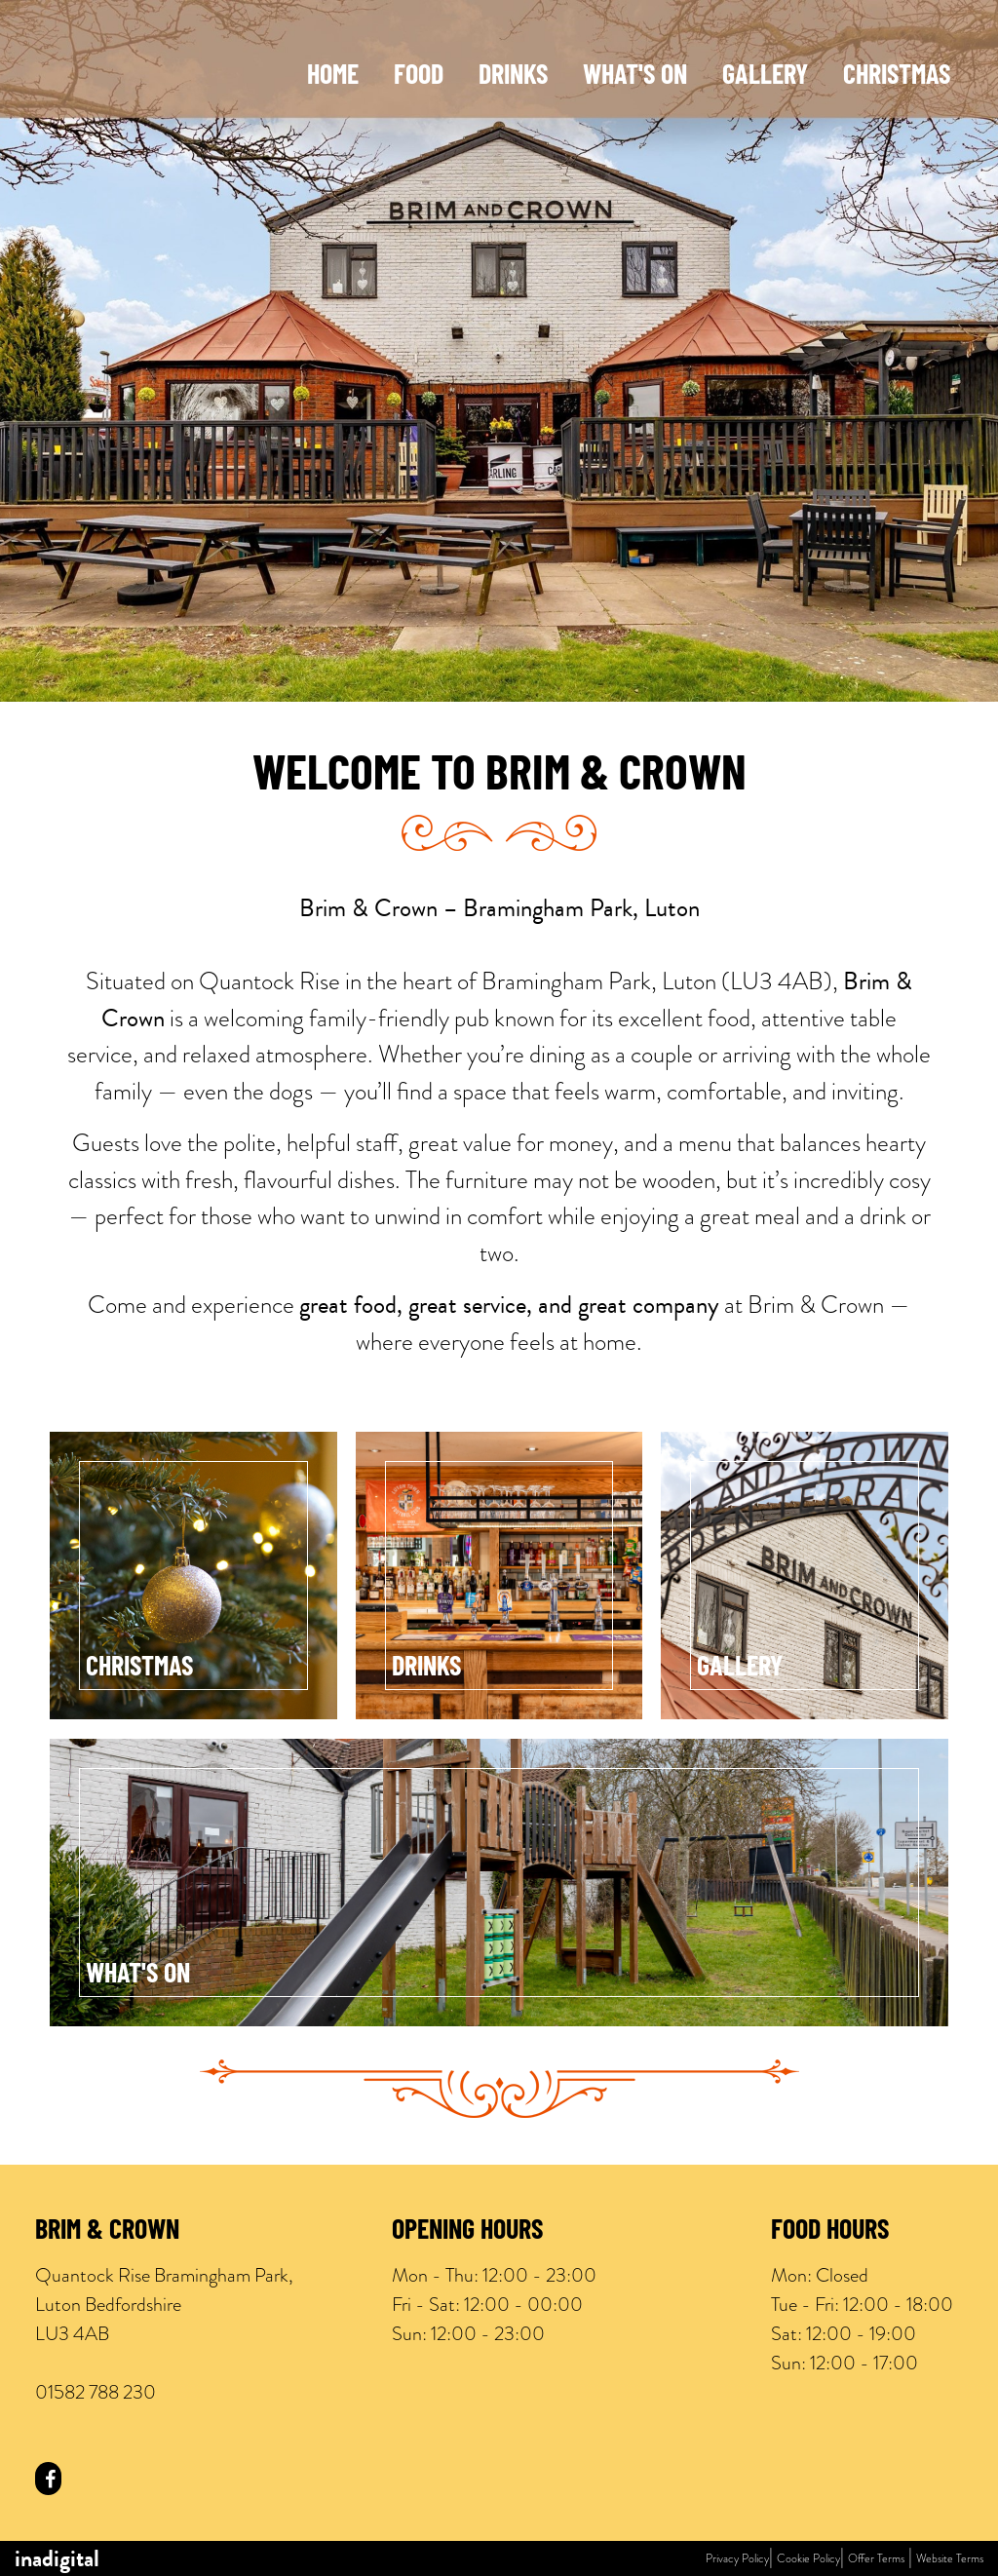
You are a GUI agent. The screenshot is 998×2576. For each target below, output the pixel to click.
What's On (635, 77)
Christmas (896, 77)
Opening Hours (467, 2232)
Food (418, 77)
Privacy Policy (737, 2558)
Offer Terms (876, 2558)
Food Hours (830, 2232)
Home (333, 77)
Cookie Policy (808, 2558)
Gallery (765, 77)
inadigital (57, 2558)
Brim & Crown (107, 2232)
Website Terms (949, 2558)
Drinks (513, 77)
